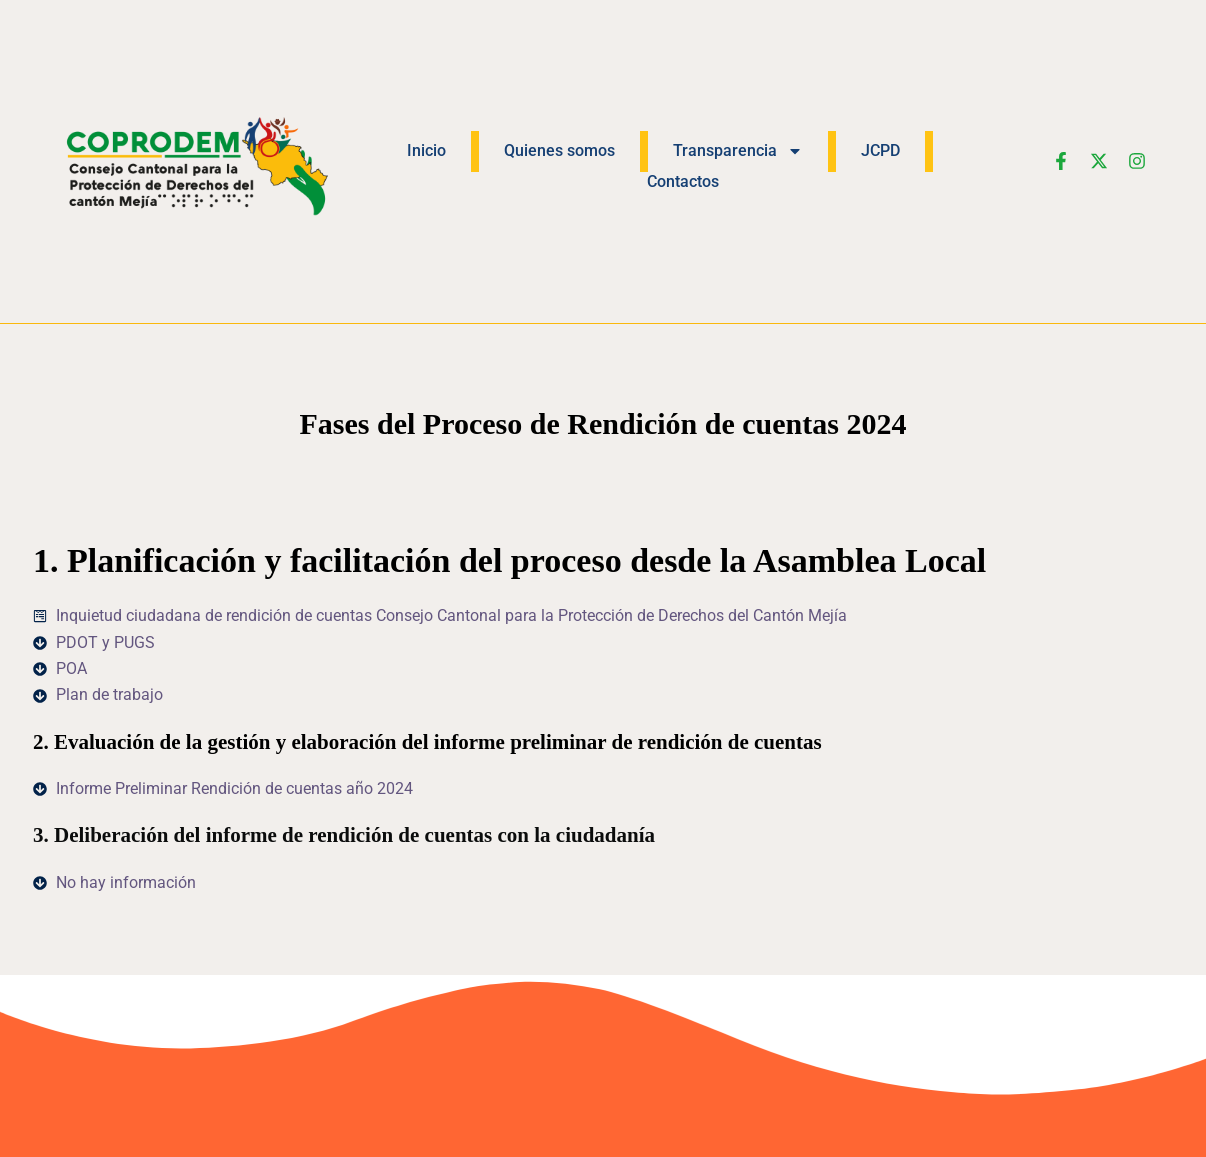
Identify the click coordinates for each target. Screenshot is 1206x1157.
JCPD (880, 150)
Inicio (426, 150)
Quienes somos (559, 150)
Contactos (683, 181)
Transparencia (738, 151)
